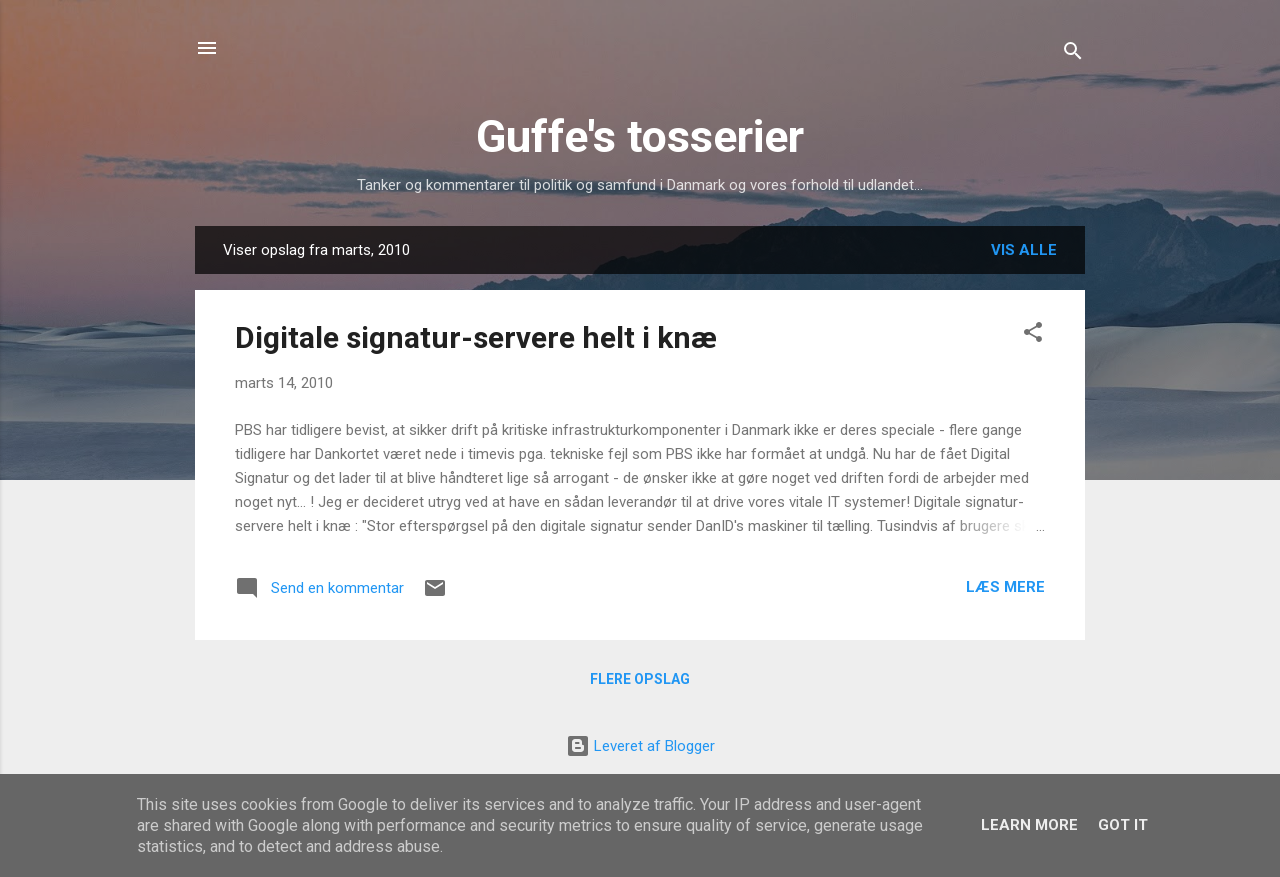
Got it (1123, 825)
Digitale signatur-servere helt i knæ (476, 337)
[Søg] (1073, 54)
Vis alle (1024, 250)
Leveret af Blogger (640, 746)
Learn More (1029, 825)
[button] (1033, 335)
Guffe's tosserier (640, 136)
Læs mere (1005, 587)
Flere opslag (640, 679)
